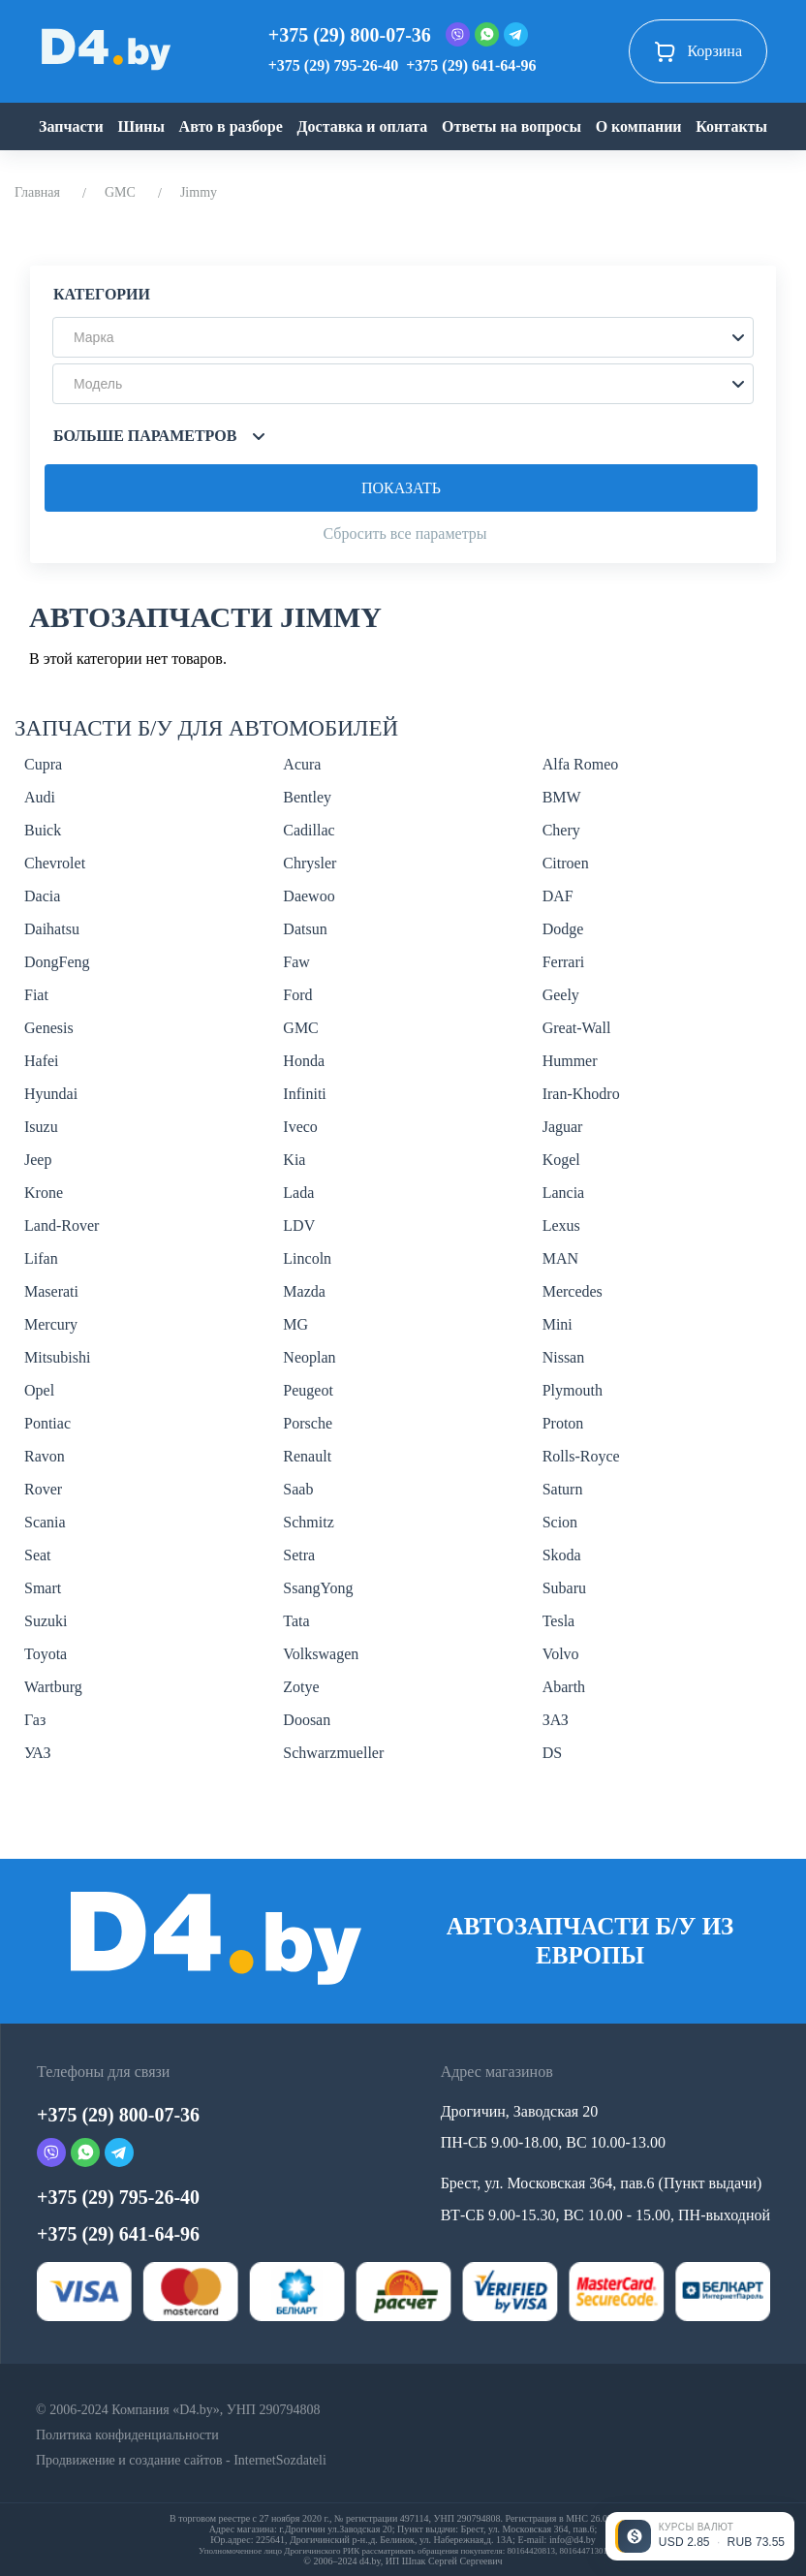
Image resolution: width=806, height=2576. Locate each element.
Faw (296, 962)
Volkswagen (320, 1654)
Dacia (42, 896)
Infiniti (304, 1093)
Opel (39, 1390)
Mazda (304, 1291)
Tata (296, 1621)
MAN (560, 1258)
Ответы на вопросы (511, 126)
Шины (141, 126)
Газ (35, 1720)
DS (552, 1752)
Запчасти (71, 126)
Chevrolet (54, 863)
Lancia (563, 1192)
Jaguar (562, 1126)
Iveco (300, 1126)
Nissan (563, 1357)
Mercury (51, 1324)
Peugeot (308, 1390)
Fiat (36, 995)
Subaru (564, 1588)
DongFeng (57, 962)
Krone (43, 1192)
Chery (561, 830)
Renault (307, 1456)
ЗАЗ (555, 1720)
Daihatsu (51, 929)
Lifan (41, 1258)
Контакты (731, 126)
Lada (298, 1192)
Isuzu (41, 1126)
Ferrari (563, 962)
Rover (43, 1489)
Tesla (558, 1621)
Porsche (307, 1423)
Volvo (560, 1654)
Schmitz (308, 1522)
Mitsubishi (57, 1357)
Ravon (44, 1456)
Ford (297, 995)
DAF (558, 896)
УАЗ (37, 1752)
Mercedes (572, 1291)
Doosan (306, 1720)
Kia (294, 1159)
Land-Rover (61, 1225)
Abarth (563, 1687)
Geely (560, 995)
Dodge (563, 929)
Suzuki (45, 1621)
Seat (37, 1555)
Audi (39, 797)
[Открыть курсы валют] (699, 2536)
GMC (120, 192)
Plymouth (572, 1390)
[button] (403, 337)
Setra (299, 1555)
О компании (639, 126)
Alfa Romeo (580, 764)
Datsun (304, 929)
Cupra (43, 764)
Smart (42, 1588)
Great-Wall (576, 1028)
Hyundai (51, 1093)
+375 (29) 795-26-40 (333, 65)
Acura (302, 764)
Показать (401, 488)
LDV (299, 1225)
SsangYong (318, 1588)
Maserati (51, 1291)
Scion (559, 1522)
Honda (304, 1060)
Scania (45, 1522)
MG (295, 1324)
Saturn (562, 1489)
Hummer (570, 1060)
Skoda (561, 1555)
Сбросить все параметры (404, 533)
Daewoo (308, 896)
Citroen (565, 863)
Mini (557, 1324)
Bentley (307, 797)
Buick (42, 830)
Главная (37, 192)
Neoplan (309, 1357)
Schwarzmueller (333, 1752)
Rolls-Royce (581, 1456)
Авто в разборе (231, 126)
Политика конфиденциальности (127, 2435)
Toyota (45, 1654)
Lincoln (307, 1258)
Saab (298, 1489)
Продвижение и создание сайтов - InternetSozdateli (181, 2460)
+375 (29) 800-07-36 (349, 35)
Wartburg (53, 1687)
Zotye (301, 1687)
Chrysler (309, 863)
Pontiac (47, 1423)
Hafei (41, 1060)
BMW (561, 797)
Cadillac (308, 830)
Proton (563, 1423)
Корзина (698, 51)
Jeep (37, 1159)
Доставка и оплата (362, 126)
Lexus (561, 1225)
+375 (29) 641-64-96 (471, 65)
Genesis (49, 1028)
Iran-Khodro (581, 1093)
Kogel (561, 1159)
